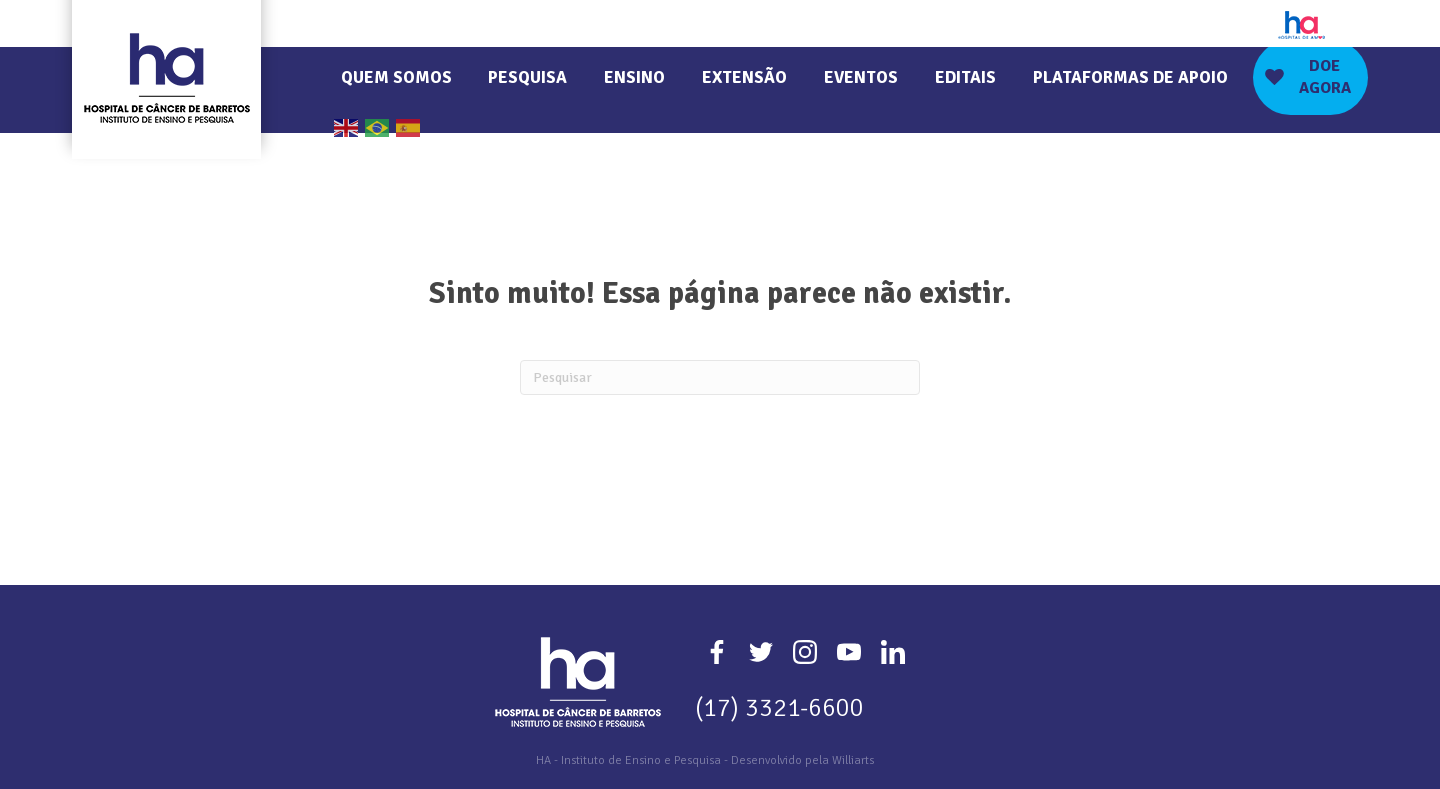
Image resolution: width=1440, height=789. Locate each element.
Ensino (634, 77)
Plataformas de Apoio (1130, 77)
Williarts (853, 760)
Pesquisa (527, 77)
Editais (965, 77)
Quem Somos (396, 77)
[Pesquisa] (720, 377)
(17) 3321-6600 (779, 707)
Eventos (861, 77)
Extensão (744, 77)
